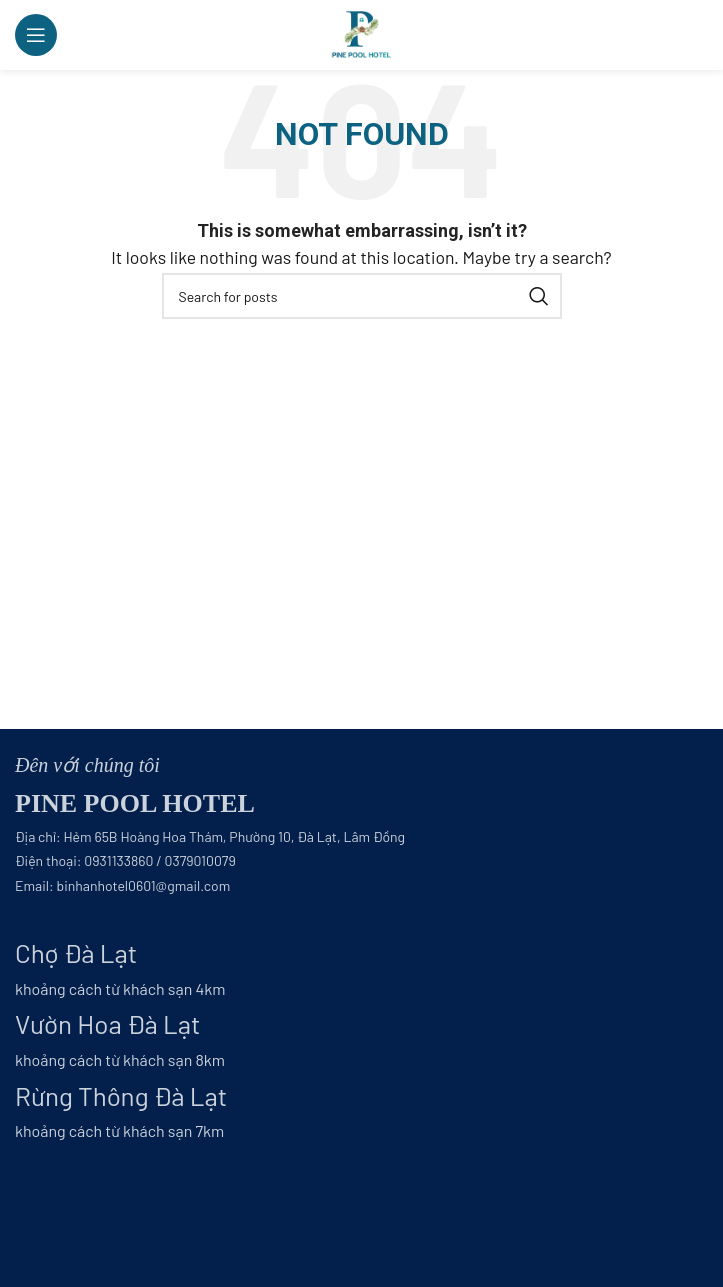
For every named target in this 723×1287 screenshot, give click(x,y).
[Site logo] (361, 32)
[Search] (362, 296)
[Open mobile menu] (36, 35)
